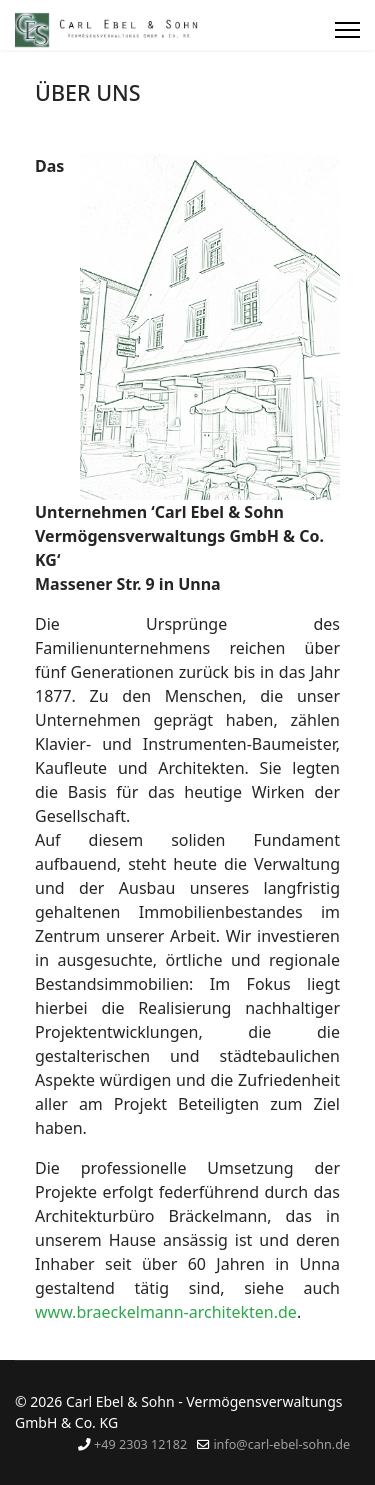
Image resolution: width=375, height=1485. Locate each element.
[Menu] (347, 30)
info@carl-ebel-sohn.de (281, 1444)
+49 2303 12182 (140, 1444)
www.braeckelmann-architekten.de (166, 1312)
